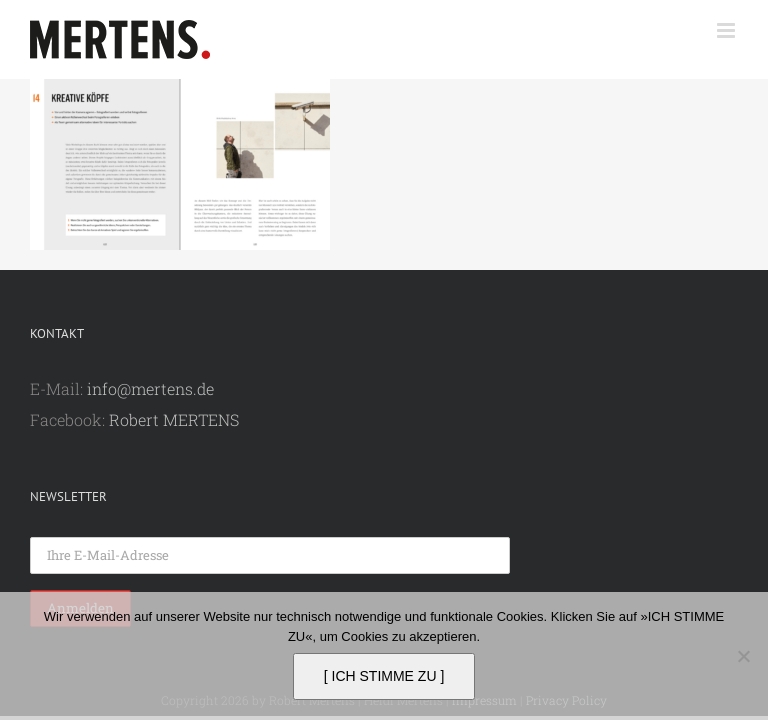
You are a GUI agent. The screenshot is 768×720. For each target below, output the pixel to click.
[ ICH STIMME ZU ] (384, 676)
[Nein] (743, 656)
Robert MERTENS (174, 419)
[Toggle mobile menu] (727, 30)
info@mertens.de (150, 388)
